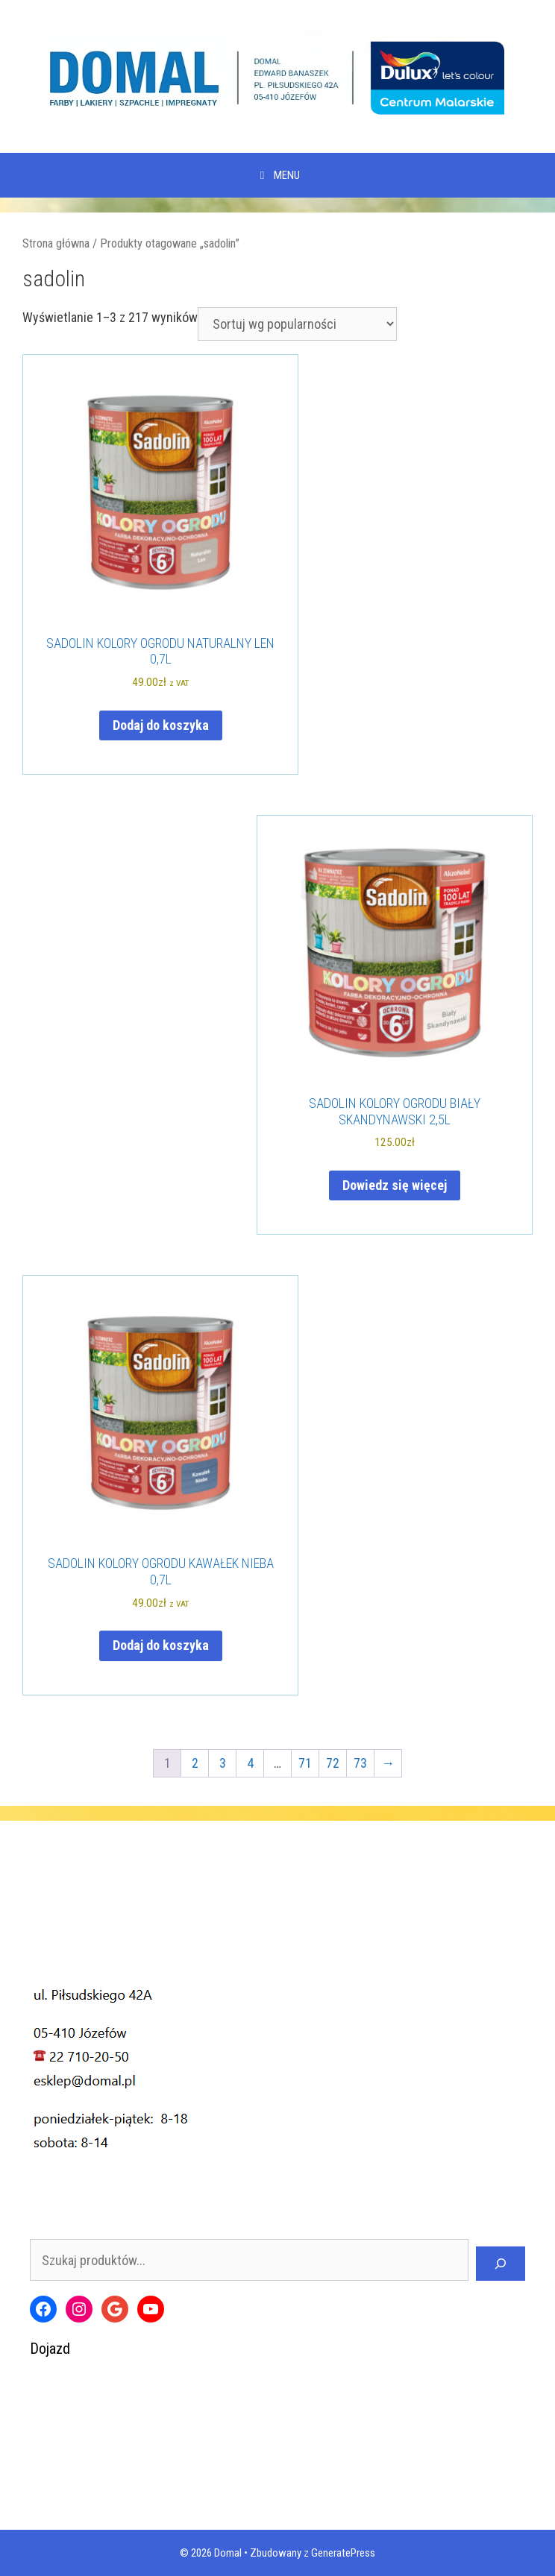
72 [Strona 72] (332, 1763)
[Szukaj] (500, 2263)
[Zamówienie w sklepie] (297, 324)
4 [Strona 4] (250, 1763)
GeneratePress (343, 2553)
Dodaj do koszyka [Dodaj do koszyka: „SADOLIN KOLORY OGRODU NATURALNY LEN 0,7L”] (161, 725)
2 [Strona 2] (195, 1763)
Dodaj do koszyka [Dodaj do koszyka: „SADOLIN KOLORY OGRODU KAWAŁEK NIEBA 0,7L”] (161, 1645)
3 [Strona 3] (222, 1763)
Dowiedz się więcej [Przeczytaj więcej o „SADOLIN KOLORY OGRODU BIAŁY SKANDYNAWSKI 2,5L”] (394, 1185)
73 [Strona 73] (360, 1763)
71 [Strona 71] (305, 1763)
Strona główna (56, 243)
